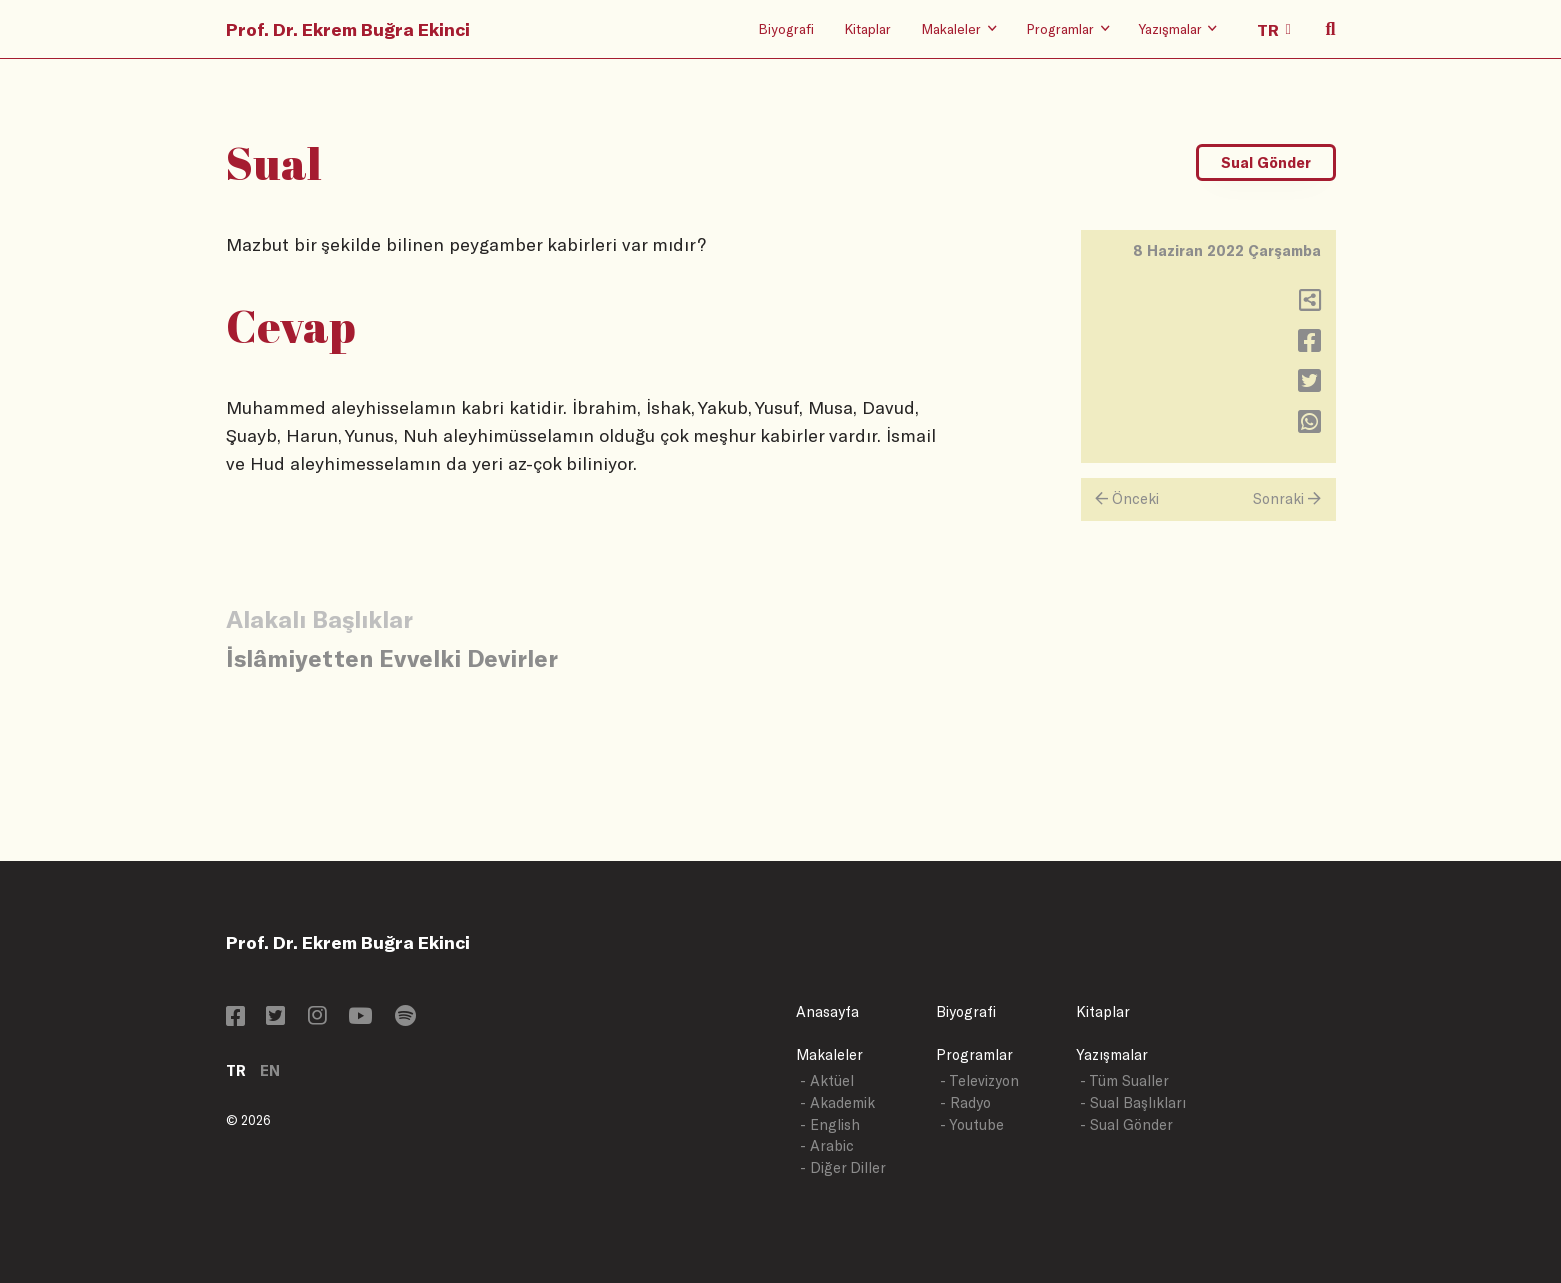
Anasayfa (827, 1011)
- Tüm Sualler (1124, 1080)
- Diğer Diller (843, 1167)
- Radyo (965, 1102)
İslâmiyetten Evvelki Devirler (392, 657)
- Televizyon (979, 1080)
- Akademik (837, 1102)
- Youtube (972, 1124)
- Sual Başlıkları (1133, 1102)
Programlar (974, 1054)
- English (830, 1124)
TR (236, 1070)
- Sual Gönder (1126, 1124)
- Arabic (827, 1145)
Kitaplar (867, 28)
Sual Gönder (1266, 162)
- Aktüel (827, 1080)
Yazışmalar (1112, 1054)
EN (270, 1070)
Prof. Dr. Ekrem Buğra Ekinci (348, 29)
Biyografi (786, 28)
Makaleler (829, 1054)
